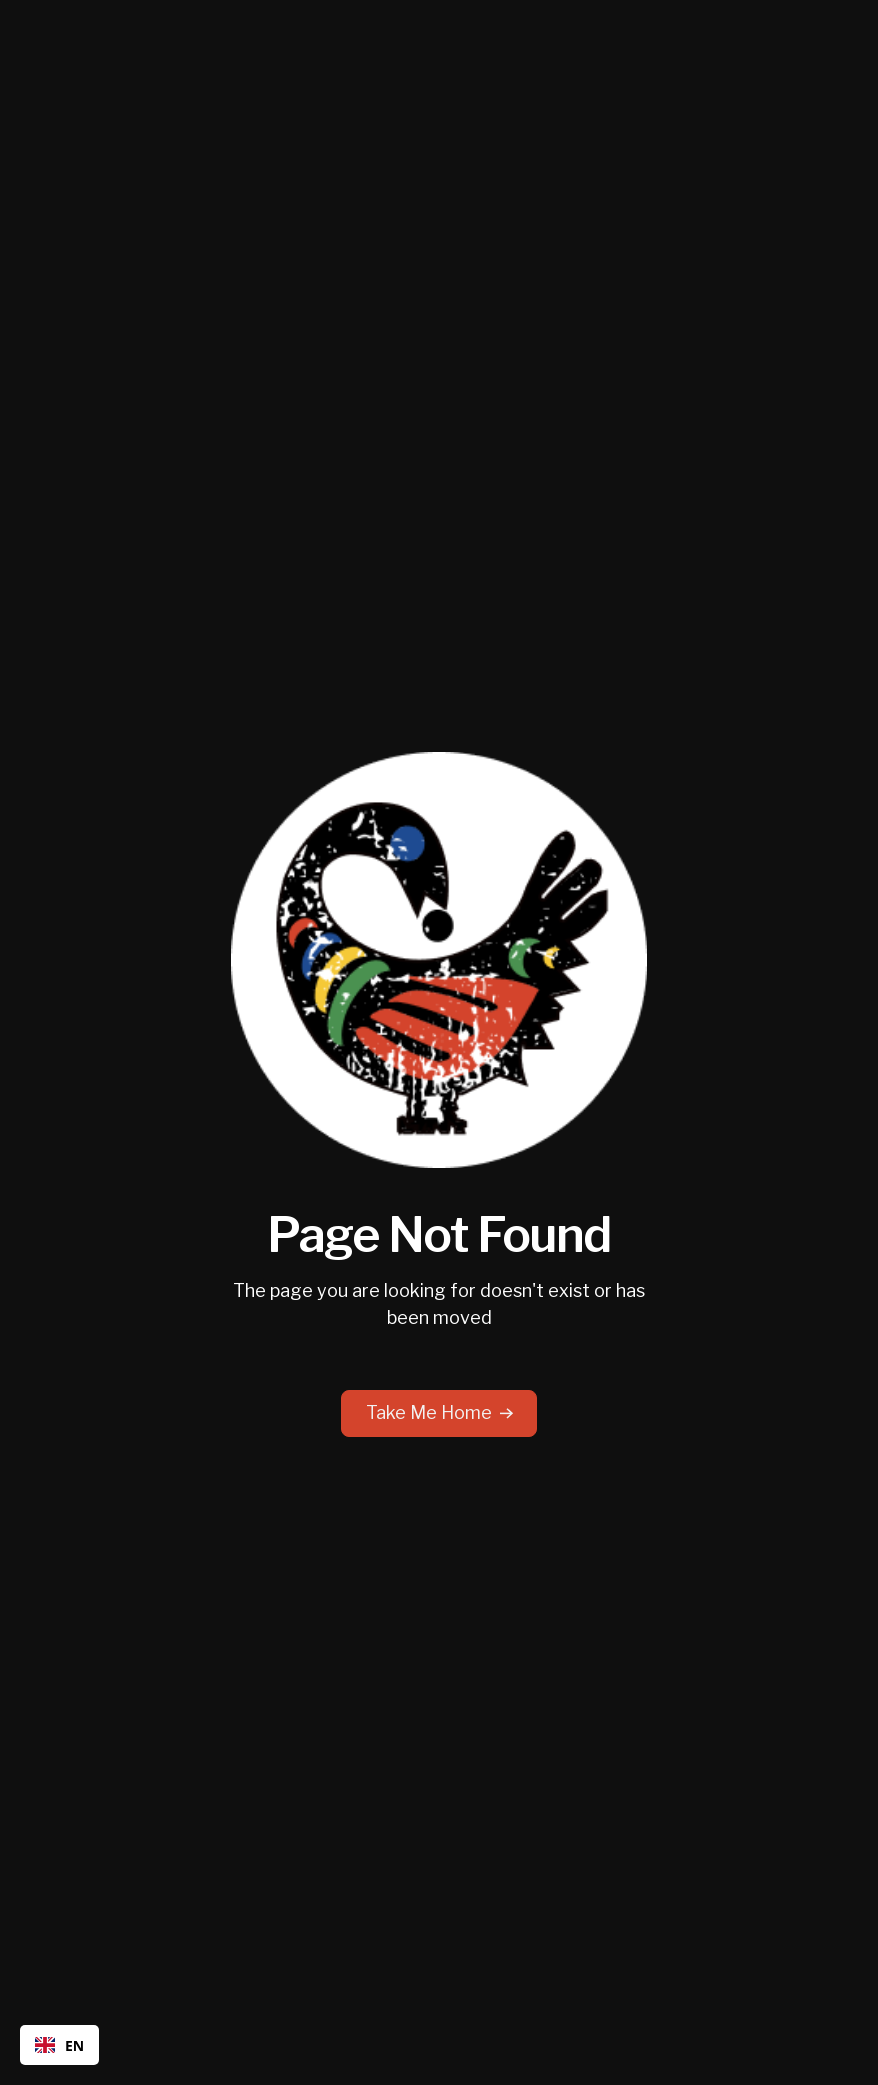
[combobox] (59, 2045)
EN (59, 2045)
